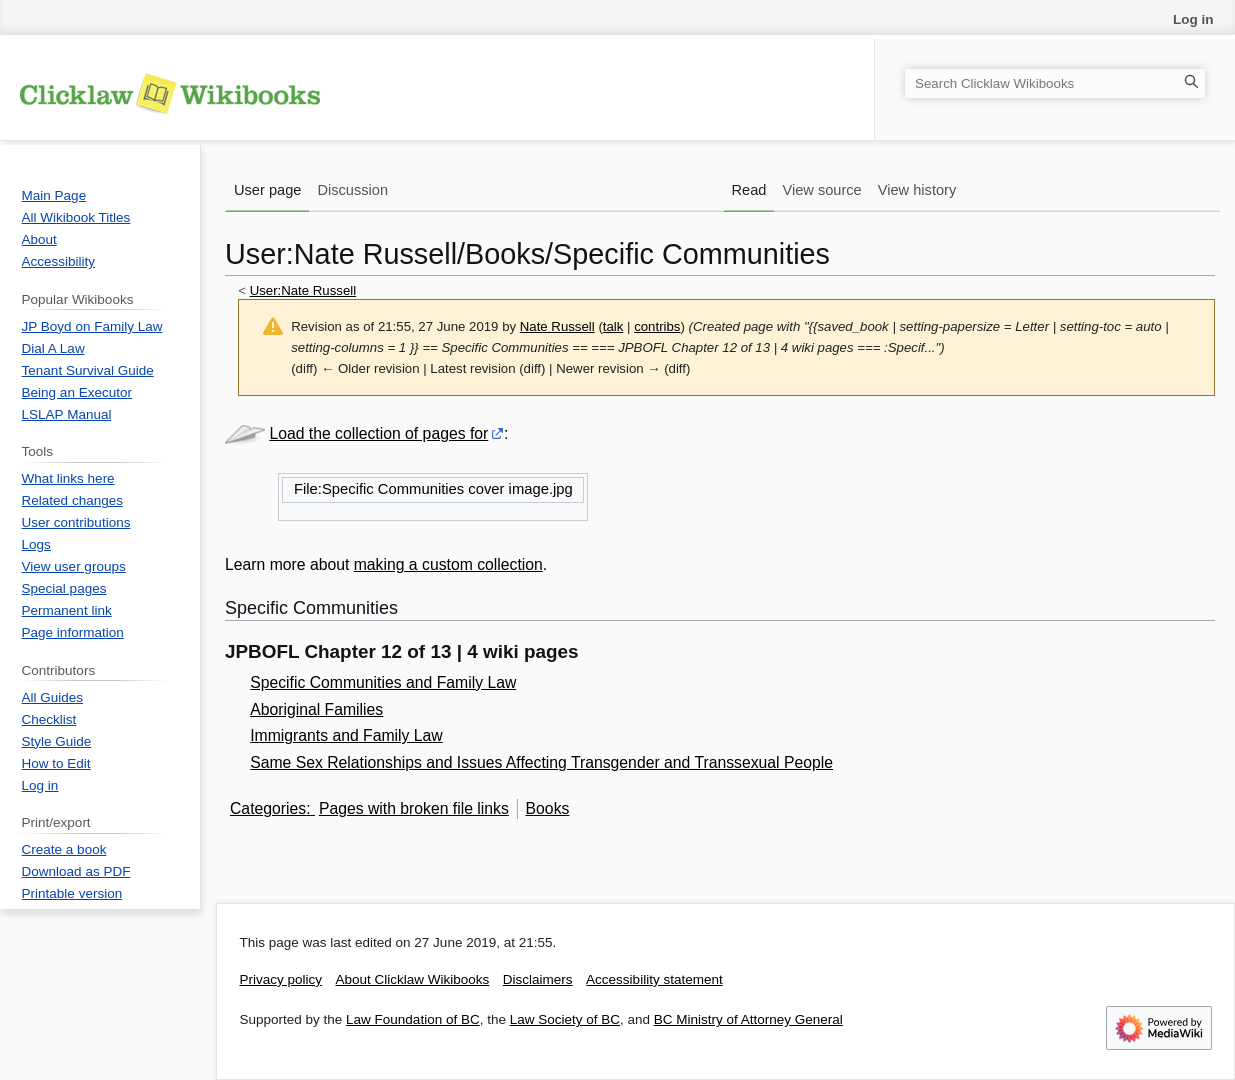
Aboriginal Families (316, 709)
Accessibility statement (654, 979)
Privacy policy (281, 979)
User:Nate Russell (303, 290)
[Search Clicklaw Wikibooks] (1055, 83)
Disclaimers (538, 979)
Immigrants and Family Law (346, 735)
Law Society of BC (565, 1019)
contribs (657, 326)
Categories (268, 808)
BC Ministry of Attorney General (748, 1019)
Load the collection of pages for (378, 433)
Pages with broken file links (414, 808)
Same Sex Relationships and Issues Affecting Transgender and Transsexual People (541, 762)
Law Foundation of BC (413, 1019)
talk (613, 326)
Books (548, 808)
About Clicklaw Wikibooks (413, 979)
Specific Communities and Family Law (383, 682)
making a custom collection (448, 564)
